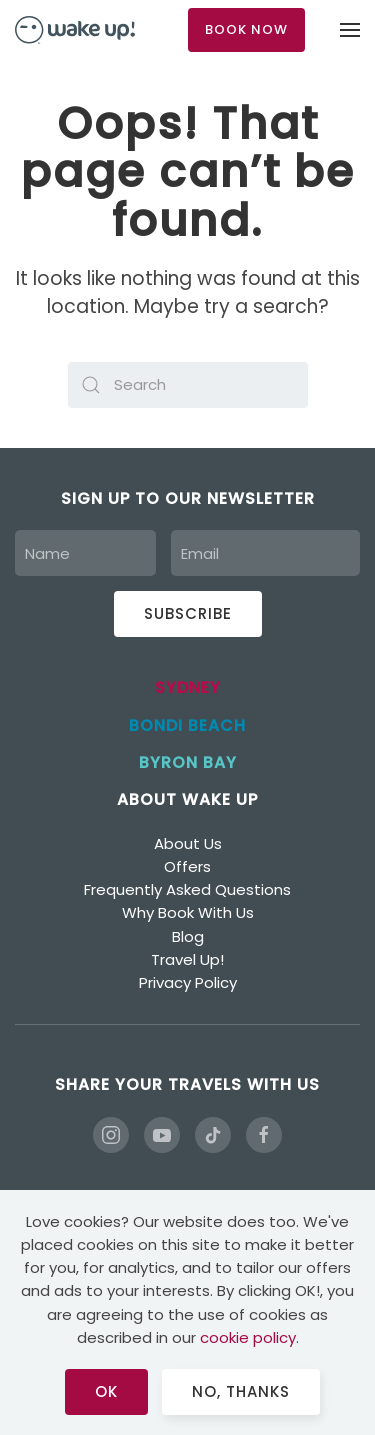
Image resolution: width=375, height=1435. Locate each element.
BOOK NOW (246, 29)
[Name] (85, 553)
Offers (187, 866)
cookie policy (248, 1337)
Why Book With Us (188, 912)
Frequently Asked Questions (187, 889)
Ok (106, 1391)
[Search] (188, 385)
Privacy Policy (188, 982)
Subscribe (188, 613)
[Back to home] (75, 30)
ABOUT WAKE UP (187, 799)
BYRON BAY (188, 762)
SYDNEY (188, 687)
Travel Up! (187, 959)
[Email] (265, 553)
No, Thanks (241, 1391)
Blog (188, 936)
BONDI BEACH (187, 725)
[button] (350, 30)
